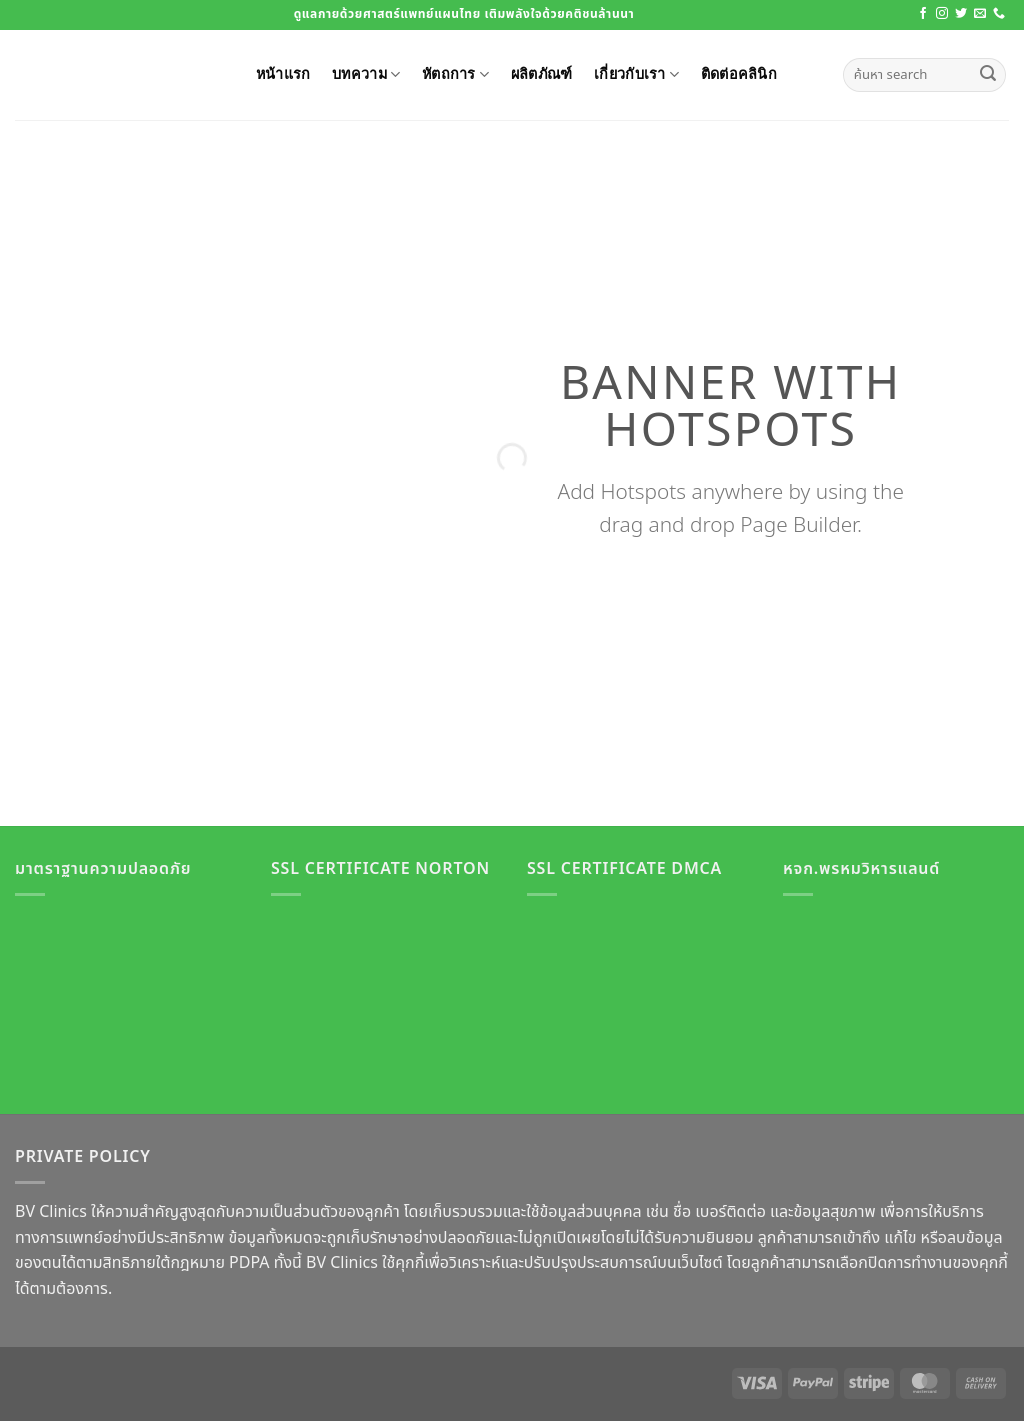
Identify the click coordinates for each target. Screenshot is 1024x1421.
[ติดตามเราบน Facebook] (923, 14)
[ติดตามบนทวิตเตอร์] (961, 14)
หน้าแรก (283, 73)
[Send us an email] (980, 14)
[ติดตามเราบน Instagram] (942, 14)
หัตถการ (455, 74)
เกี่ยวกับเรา (636, 74)
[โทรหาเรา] (999, 14)
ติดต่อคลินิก (739, 73)
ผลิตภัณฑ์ (542, 73)
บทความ (366, 74)
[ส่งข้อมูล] (988, 75)
